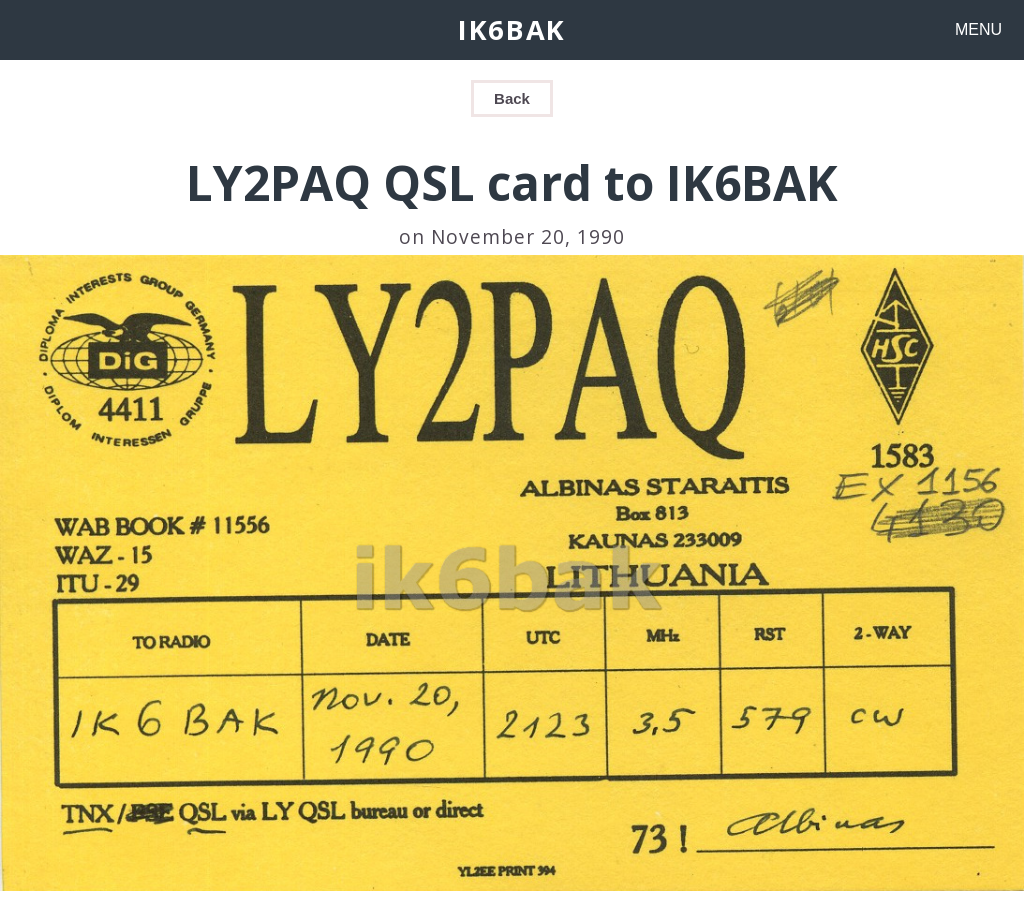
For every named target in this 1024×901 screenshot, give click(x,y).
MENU (978, 29)
